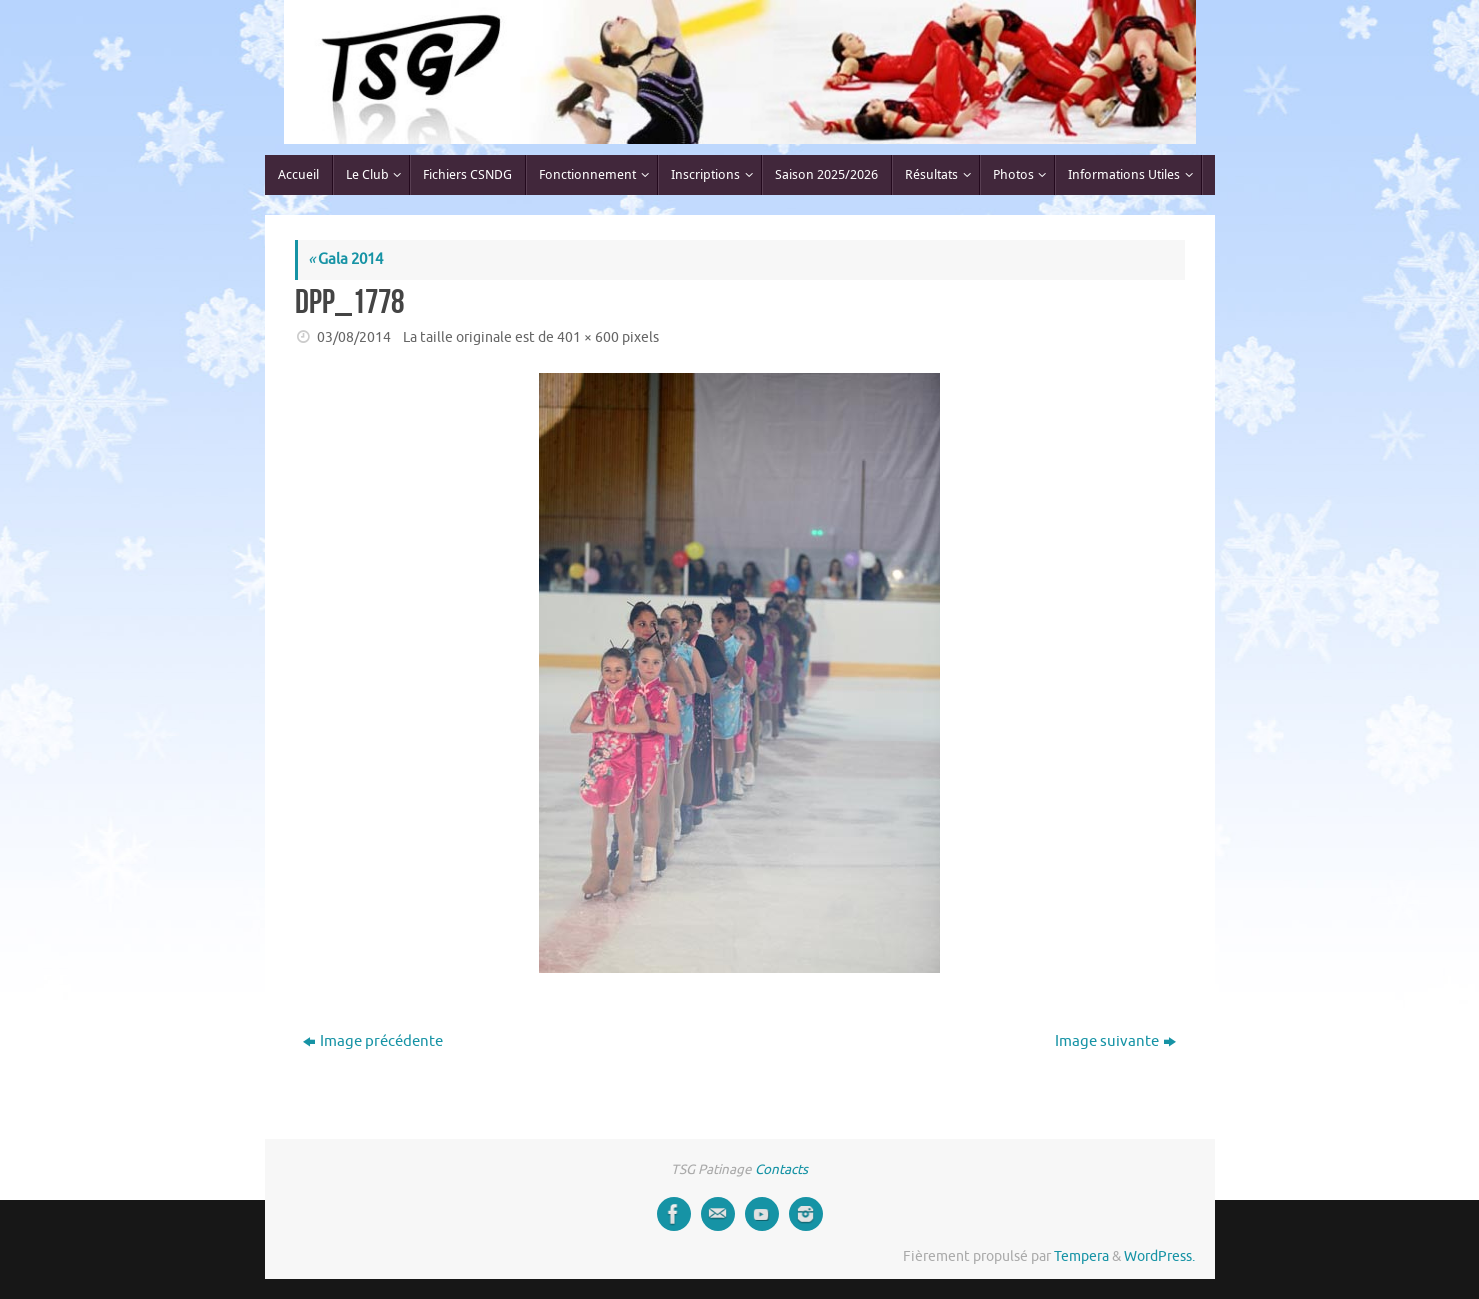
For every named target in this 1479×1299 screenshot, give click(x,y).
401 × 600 (588, 337)
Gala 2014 (345, 259)
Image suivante (1115, 1041)
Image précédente (373, 1041)
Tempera (1081, 1256)
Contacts (781, 1169)
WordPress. (1159, 1256)
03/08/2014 (354, 337)
